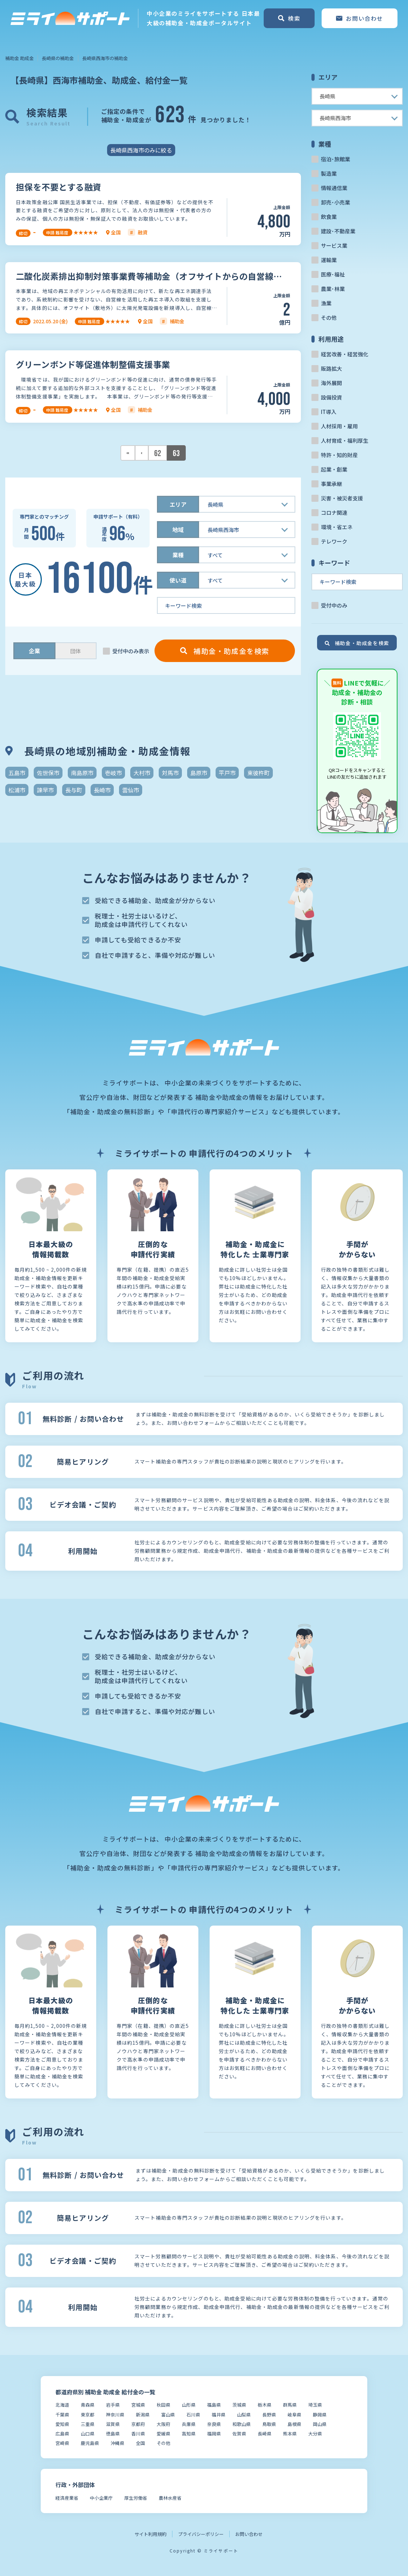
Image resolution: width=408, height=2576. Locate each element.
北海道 (62, 2404)
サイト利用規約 (150, 2534)
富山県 (168, 2414)
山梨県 (244, 2414)
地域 (178, 529)
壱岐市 (113, 772)
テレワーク (334, 541)
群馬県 (290, 2404)
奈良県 (214, 2424)
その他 (329, 317)
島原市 (198, 772)
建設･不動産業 (338, 231)
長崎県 (264, 2433)
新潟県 (143, 2414)
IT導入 (328, 411)
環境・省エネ (337, 527)
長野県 (269, 2414)
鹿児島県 (90, 2443)
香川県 (138, 2433)
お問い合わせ (249, 2534)
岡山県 (320, 2424)
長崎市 (102, 790)
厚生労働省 (135, 2497)
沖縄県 (117, 2443)
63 (176, 453)
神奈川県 (115, 2414)
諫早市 (45, 790)
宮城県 (138, 2404)
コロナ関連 (334, 512)
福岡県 (214, 2433)
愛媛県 (163, 2433)
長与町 (73, 790)
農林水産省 (170, 2497)
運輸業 (329, 260)
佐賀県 (239, 2433)
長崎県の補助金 (58, 58)
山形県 (189, 2404)
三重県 (87, 2424)
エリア (178, 504)
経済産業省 (66, 2497)
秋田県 (163, 2404)
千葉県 (62, 2414)
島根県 (294, 2424)
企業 (34, 651)
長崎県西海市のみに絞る (141, 150)
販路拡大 (331, 368)
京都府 (138, 2424)
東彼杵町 (258, 772)
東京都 (87, 2414)
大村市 (141, 772)
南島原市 (82, 772)
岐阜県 (294, 2414)
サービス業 (334, 245)
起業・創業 (334, 469)
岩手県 (113, 2404)
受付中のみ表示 (130, 651)
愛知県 (62, 2424)
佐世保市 (48, 772)
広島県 (62, 2433)
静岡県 (320, 2414)
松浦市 (16, 790)
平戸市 (227, 772)
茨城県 (239, 2404)
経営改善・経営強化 (344, 354)
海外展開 (331, 383)
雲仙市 (130, 790)
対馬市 (170, 772)
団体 (75, 651)
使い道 (178, 580)
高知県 (189, 2433)
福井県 (218, 2414)
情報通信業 (334, 188)
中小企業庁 (101, 2497)
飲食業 (329, 216)
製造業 (329, 173)
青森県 (87, 2404)
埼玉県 (315, 2404)
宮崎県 (62, 2443)
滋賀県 (113, 2424)
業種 (178, 555)
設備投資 (331, 397)
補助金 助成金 (19, 58)
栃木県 (264, 2404)
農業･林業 (333, 288)
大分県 (315, 2433)
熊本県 (290, 2433)
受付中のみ (334, 605)
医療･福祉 (333, 274)
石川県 (193, 2414)
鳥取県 (269, 2424)
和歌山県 (241, 2424)
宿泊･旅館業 (335, 159)
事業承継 (331, 483)
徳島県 (113, 2433)
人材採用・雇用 (339, 426)
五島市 (16, 772)
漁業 (326, 303)
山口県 (87, 2433)
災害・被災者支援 (342, 498)
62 (157, 453)
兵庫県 (189, 2424)
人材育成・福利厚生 (344, 440)
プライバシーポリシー (201, 2534)
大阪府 (163, 2424)
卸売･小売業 (335, 202)
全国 (140, 2443)
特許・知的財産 (339, 455)
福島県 (214, 2404)
